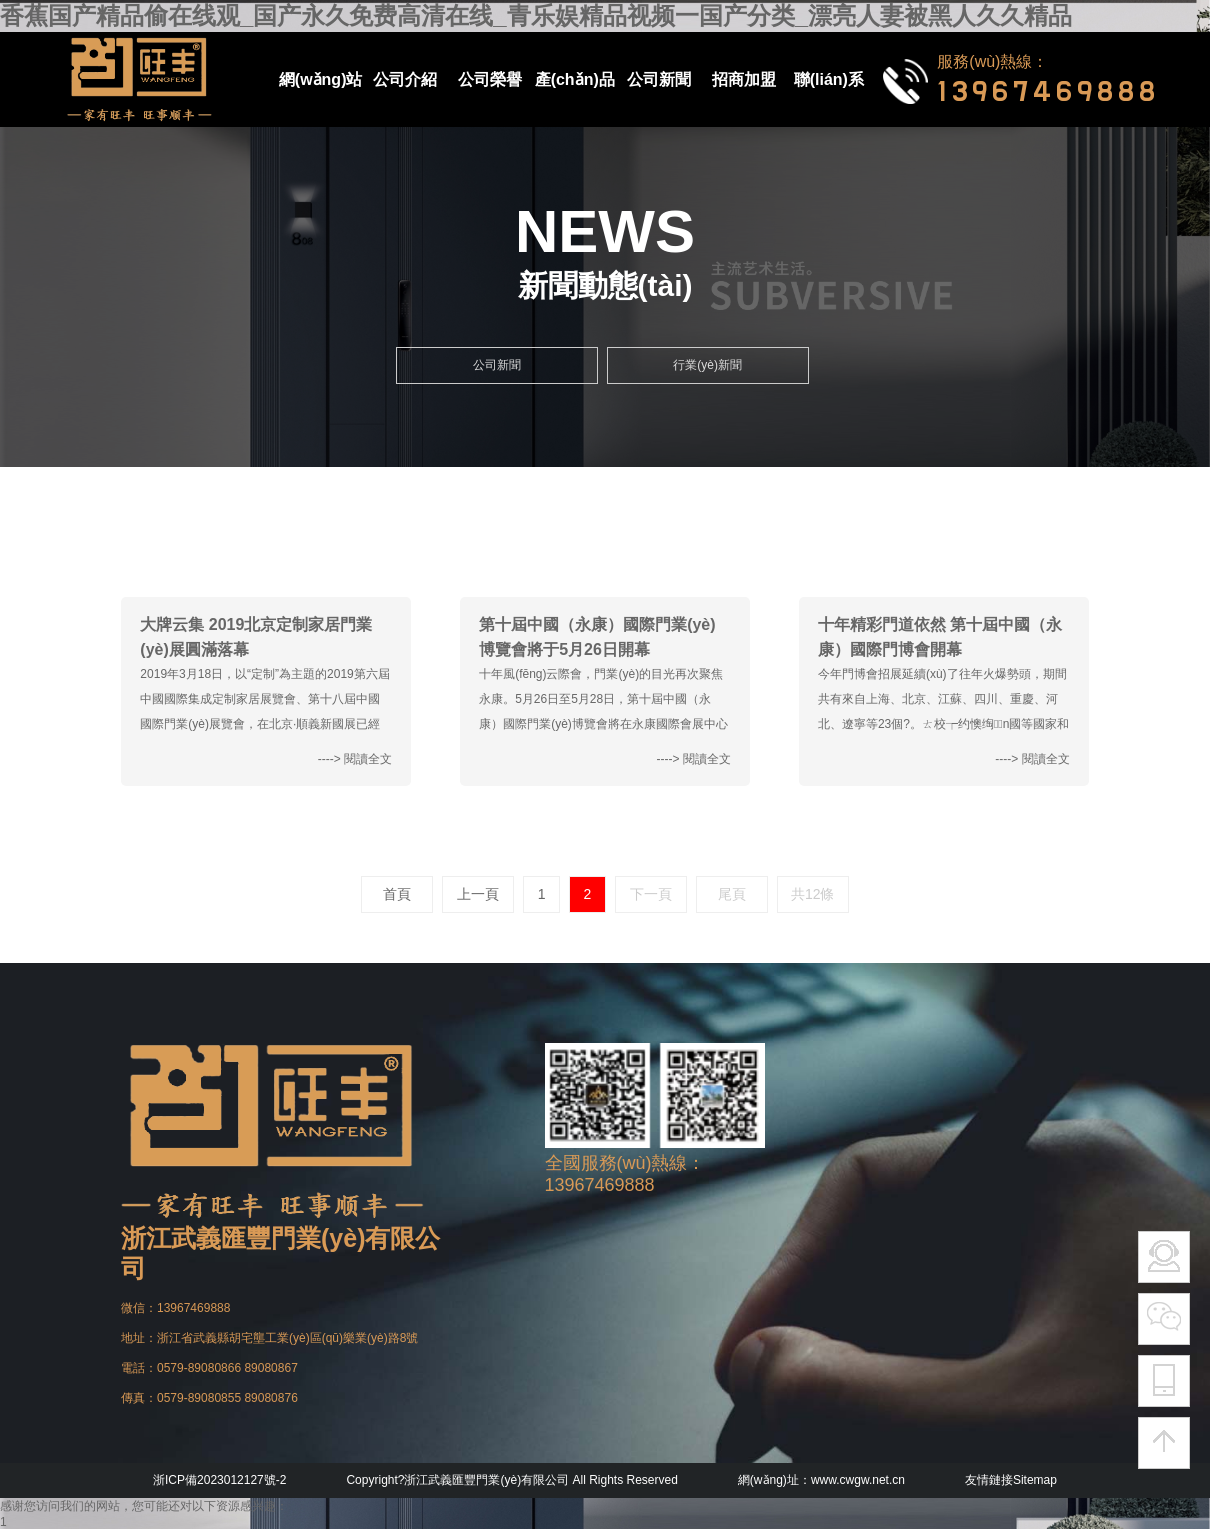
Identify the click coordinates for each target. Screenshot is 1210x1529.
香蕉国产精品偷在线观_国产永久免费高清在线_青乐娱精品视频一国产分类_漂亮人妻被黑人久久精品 (536, 15)
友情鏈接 (989, 1480)
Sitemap (1035, 1480)
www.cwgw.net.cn (858, 1480)
